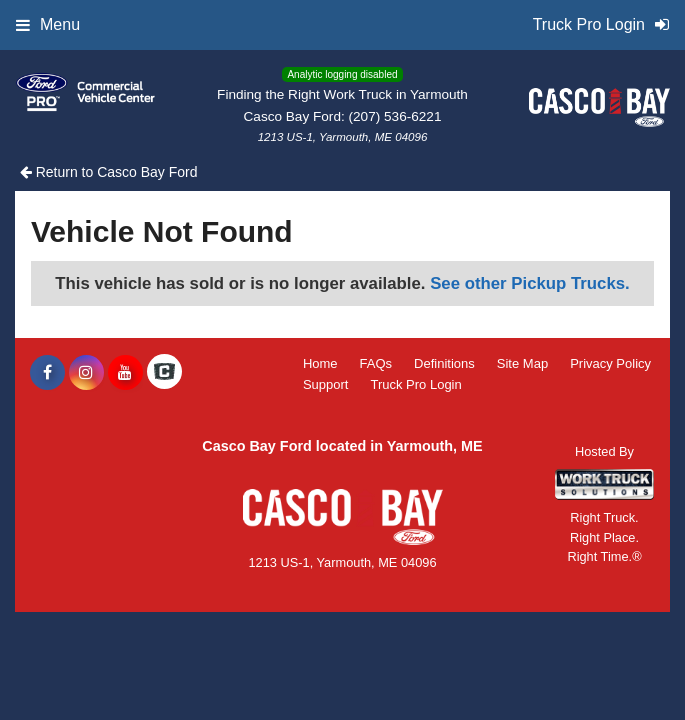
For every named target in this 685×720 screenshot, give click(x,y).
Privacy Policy (610, 363)
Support (326, 384)
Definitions (444, 363)
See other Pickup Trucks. (530, 283)
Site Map (522, 363)
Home (320, 363)
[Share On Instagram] (86, 373)
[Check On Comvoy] (164, 373)
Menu (48, 24)
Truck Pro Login (415, 384)
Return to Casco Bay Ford (109, 172)
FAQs (376, 363)
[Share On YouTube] (125, 373)
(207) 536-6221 (395, 116)
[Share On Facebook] (47, 373)
